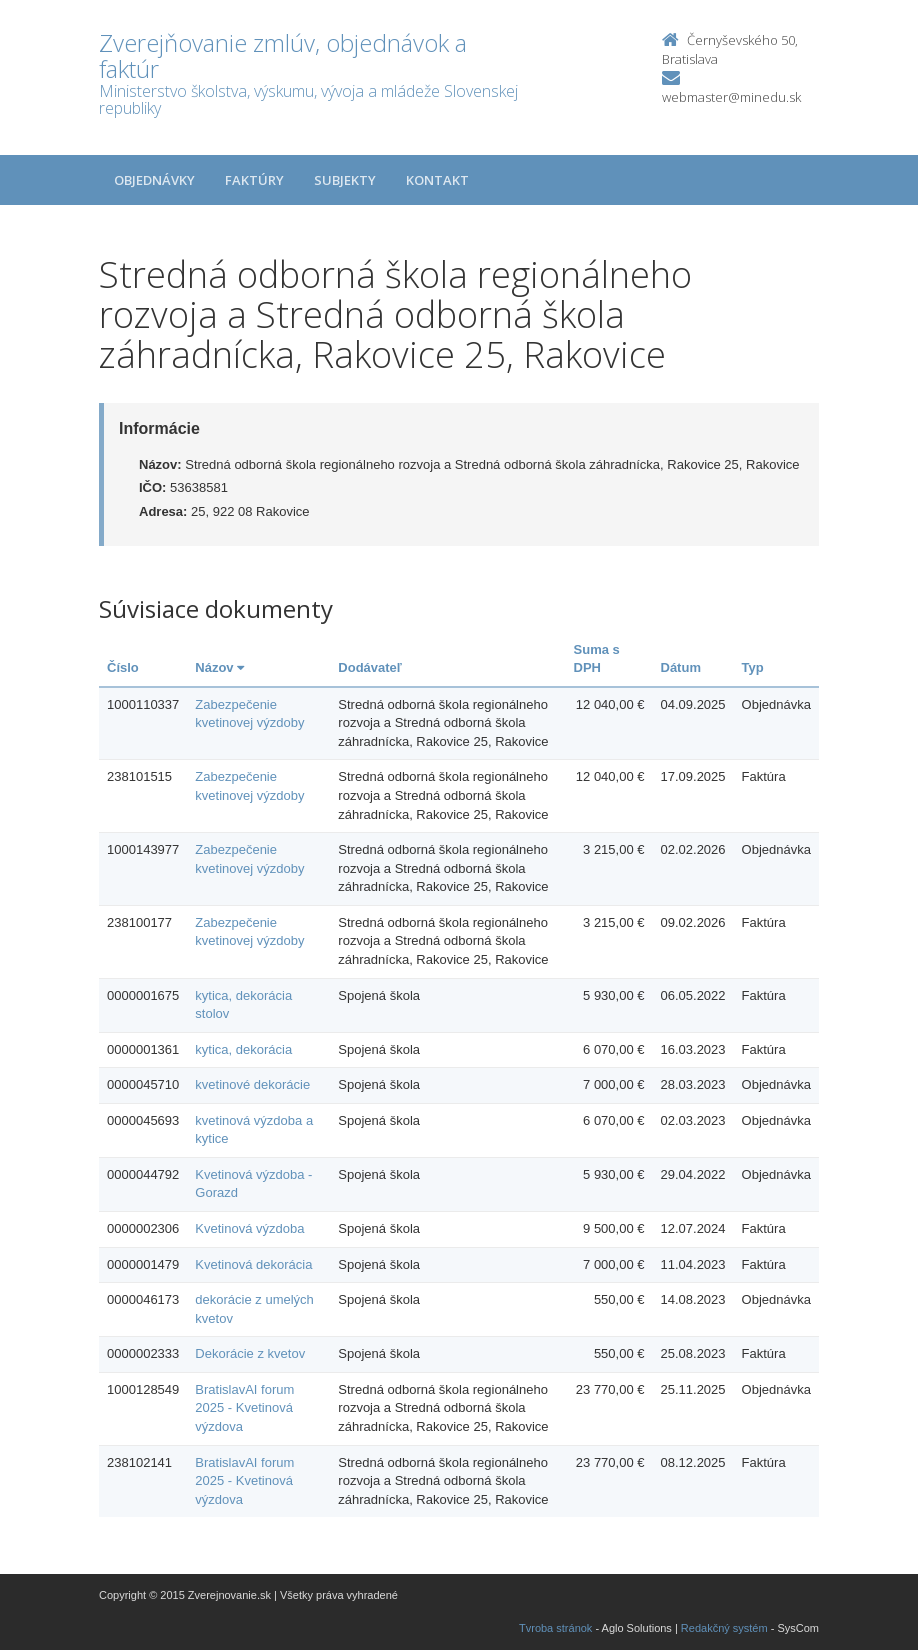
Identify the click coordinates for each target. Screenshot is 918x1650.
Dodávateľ (370, 667)
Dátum (681, 667)
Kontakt (437, 180)
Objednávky (154, 180)
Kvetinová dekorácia (253, 1264)
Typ (753, 667)
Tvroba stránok (555, 1628)
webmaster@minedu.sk (731, 97)
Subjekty (345, 180)
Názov (219, 667)
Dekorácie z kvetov (250, 1353)
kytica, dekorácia (243, 1049)
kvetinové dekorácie (252, 1084)
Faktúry (254, 180)
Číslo (123, 667)
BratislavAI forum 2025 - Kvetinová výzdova (244, 1408)
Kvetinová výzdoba (249, 1228)
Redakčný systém (724, 1628)
